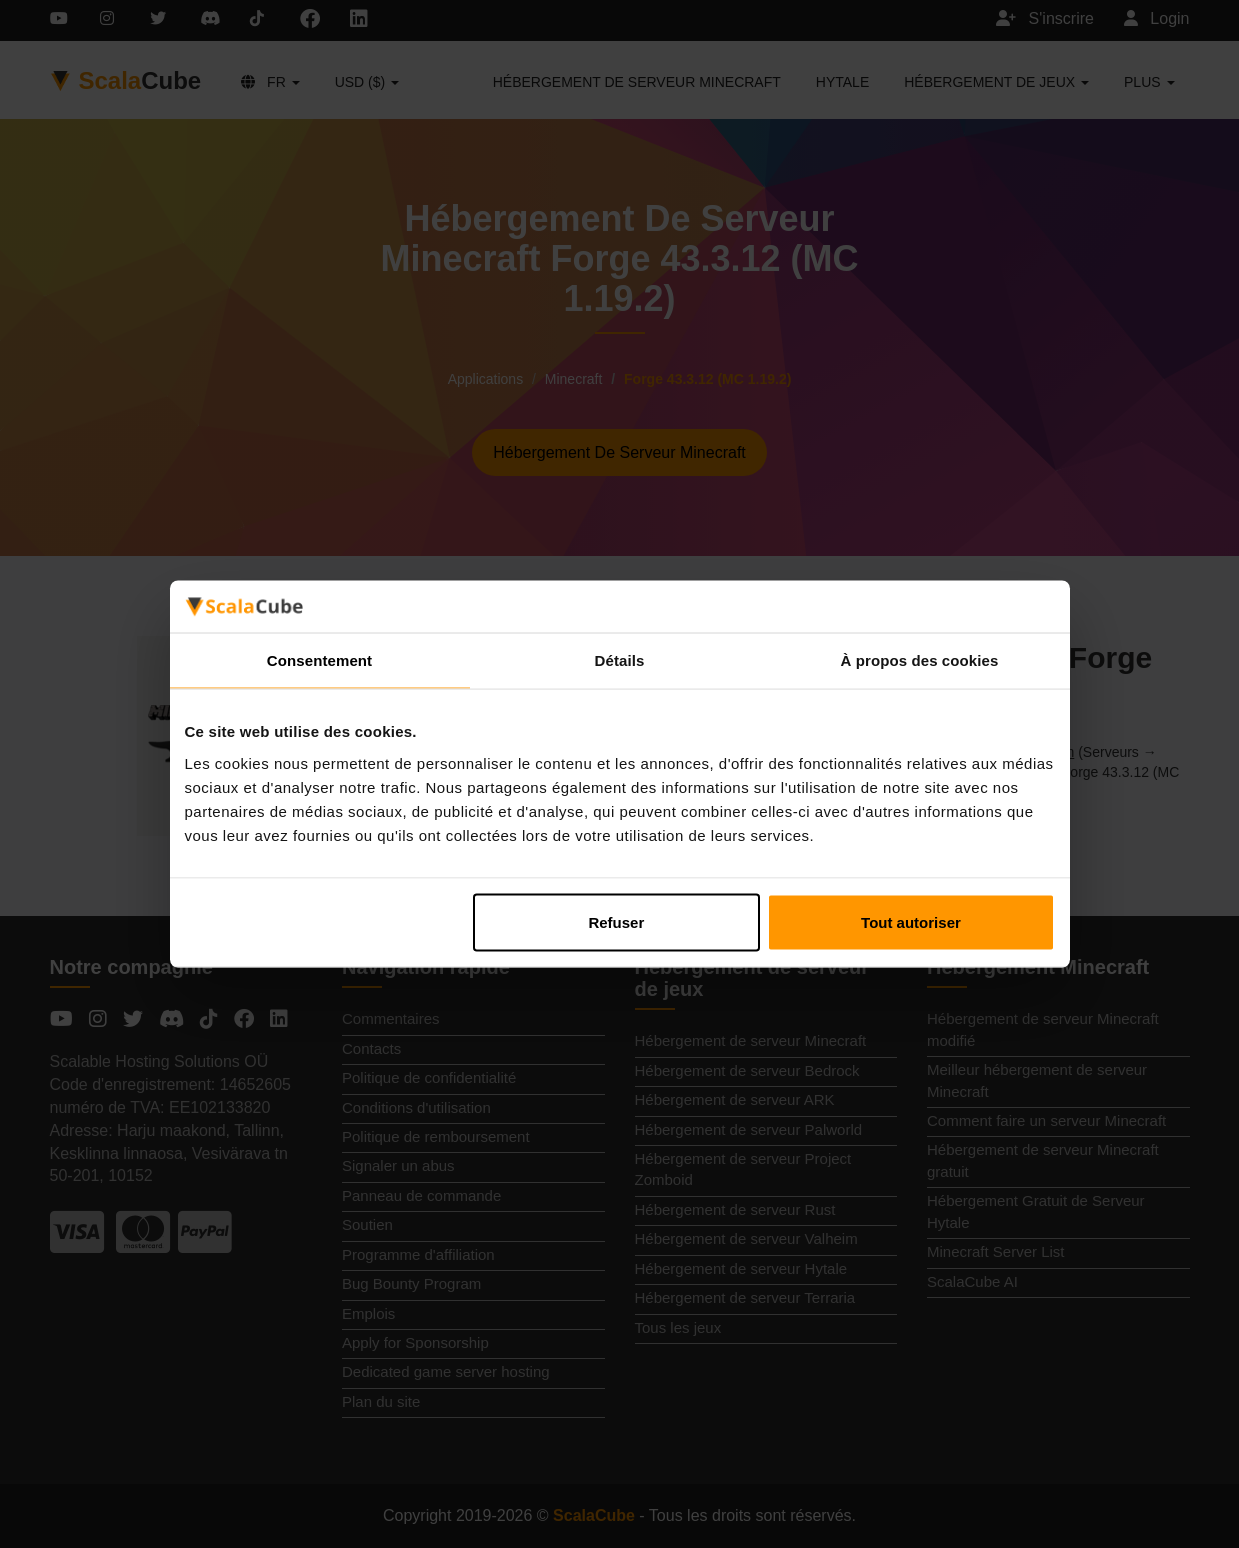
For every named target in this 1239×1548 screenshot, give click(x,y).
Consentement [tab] (319, 660)
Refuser (616, 921)
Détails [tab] (620, 660)
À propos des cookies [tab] (920, 660)
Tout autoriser (911, 921)
